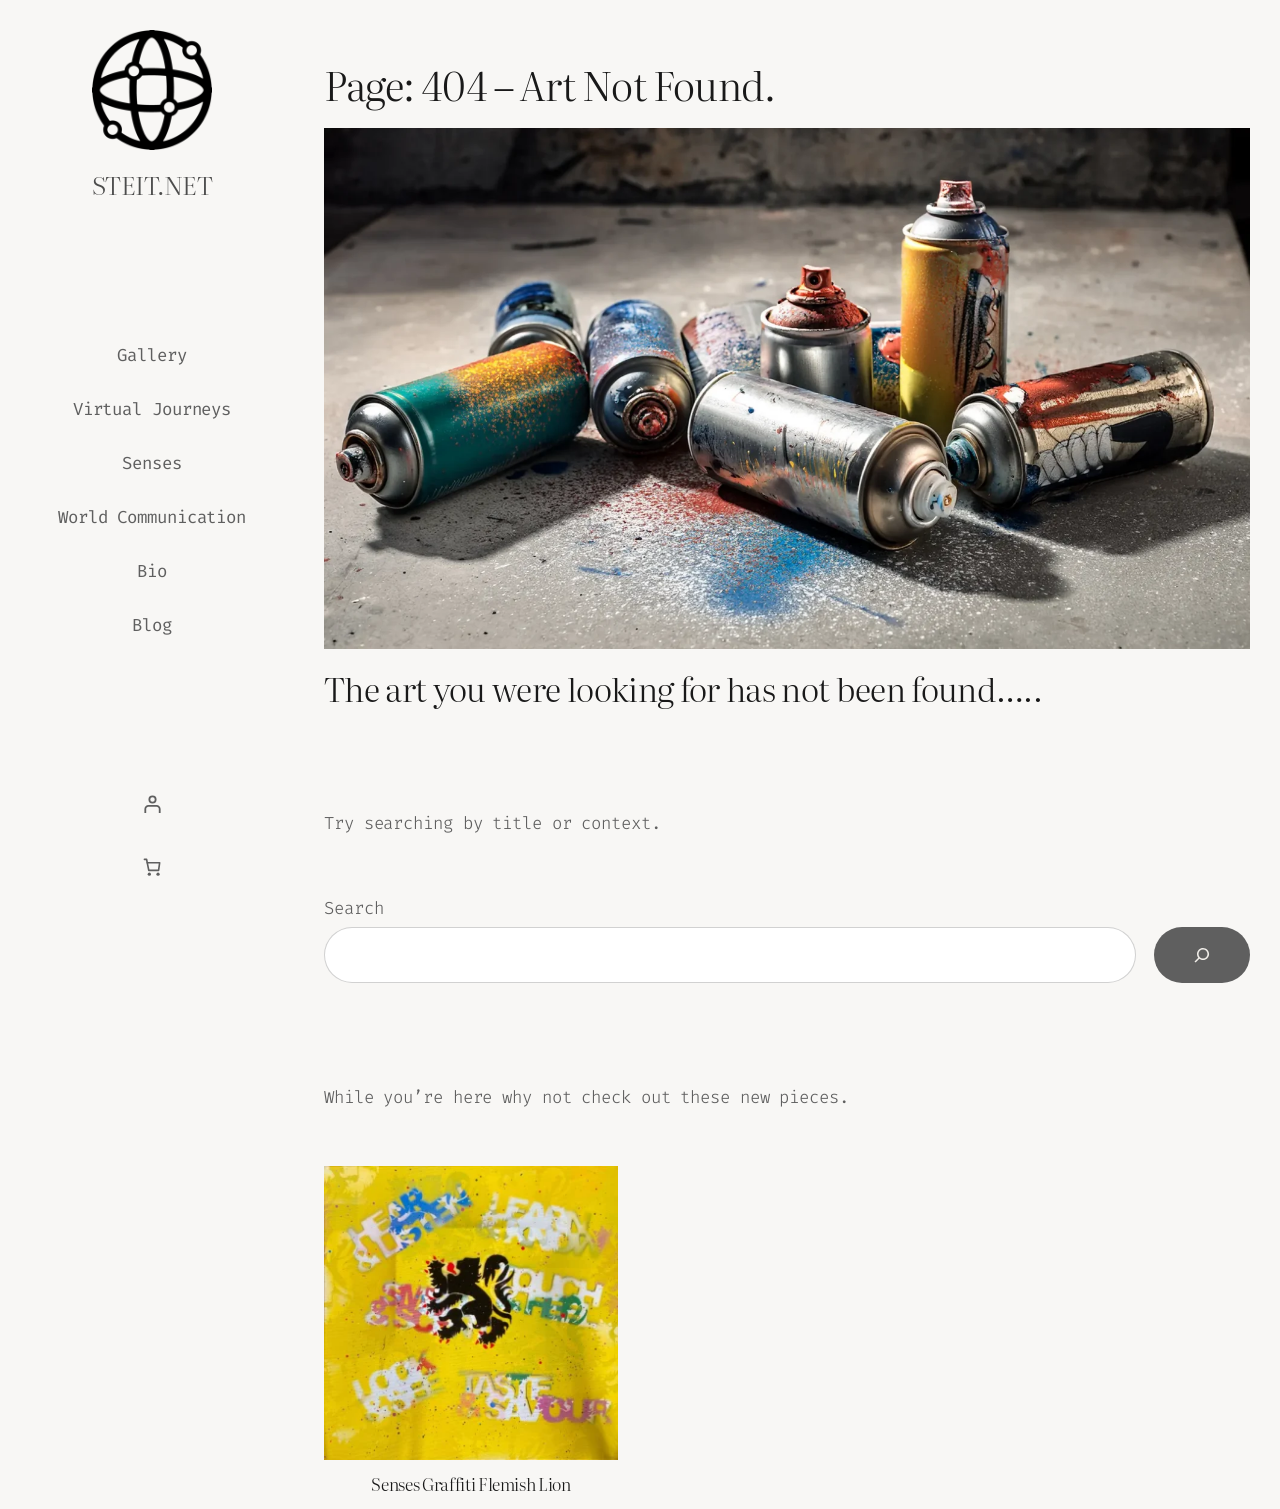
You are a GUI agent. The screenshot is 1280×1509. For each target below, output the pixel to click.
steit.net (152, 184)
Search (353, 908)
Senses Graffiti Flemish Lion (470, 1484)
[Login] (152, 804)
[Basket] (152, 867)
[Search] (1202, 955)
